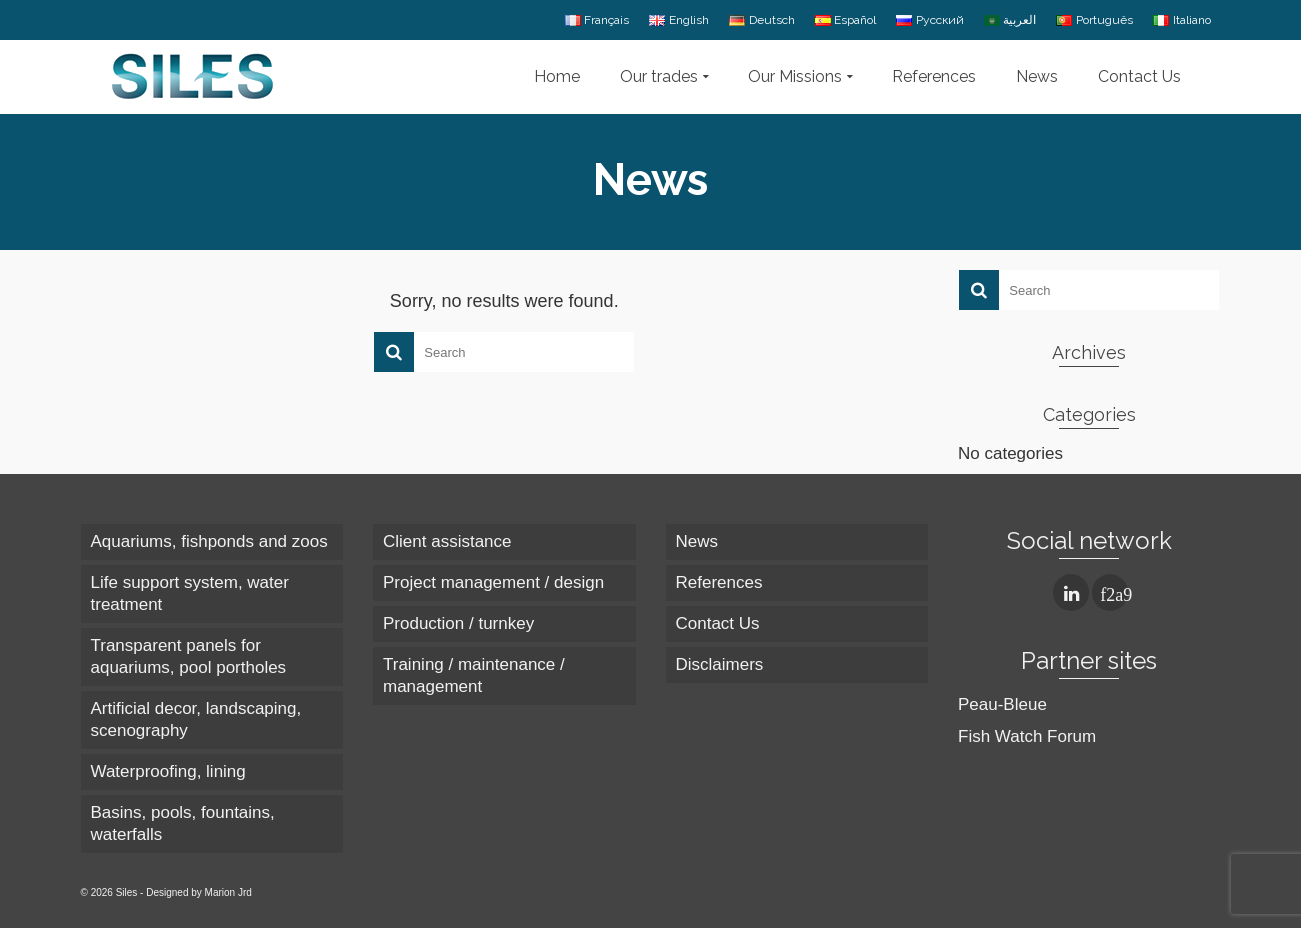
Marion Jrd (228, 892)
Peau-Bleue (1002, 704)
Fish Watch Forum (1027, 736)
